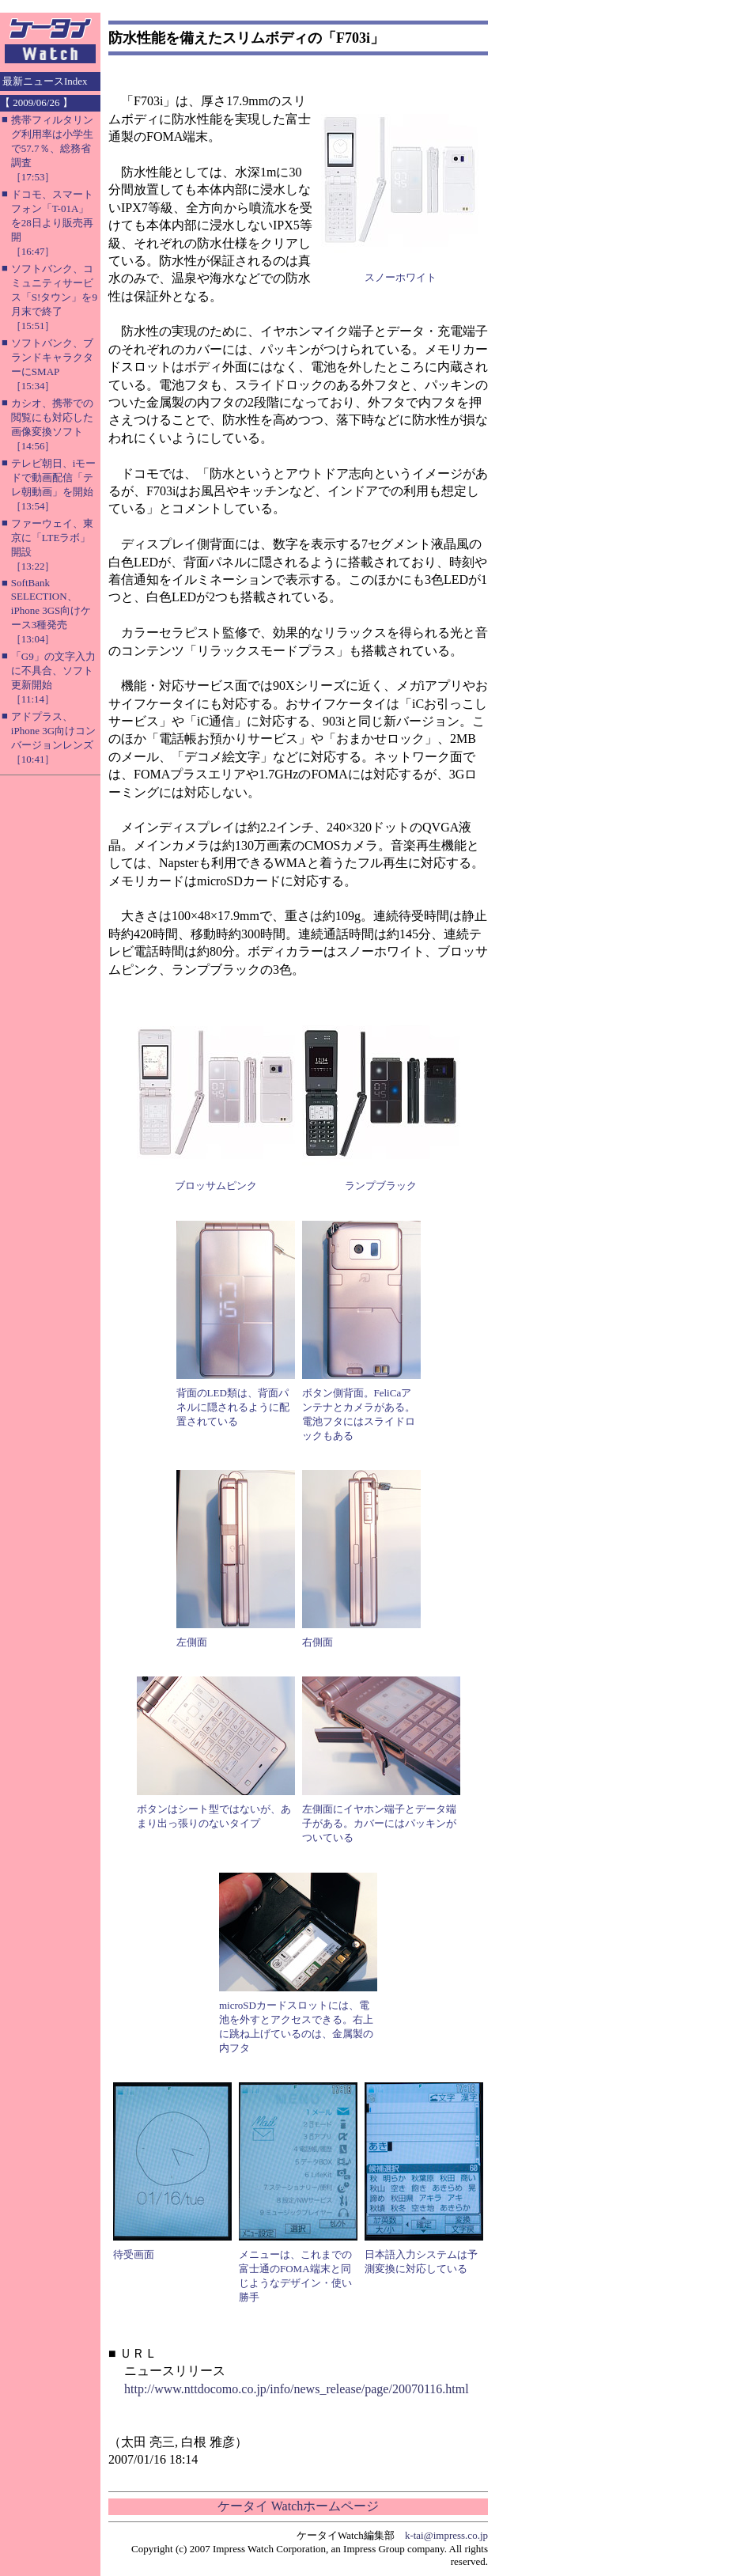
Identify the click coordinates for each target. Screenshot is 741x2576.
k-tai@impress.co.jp (446, 2535)
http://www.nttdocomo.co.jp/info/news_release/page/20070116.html (296, 2389)
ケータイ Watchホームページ (298, 2506)
